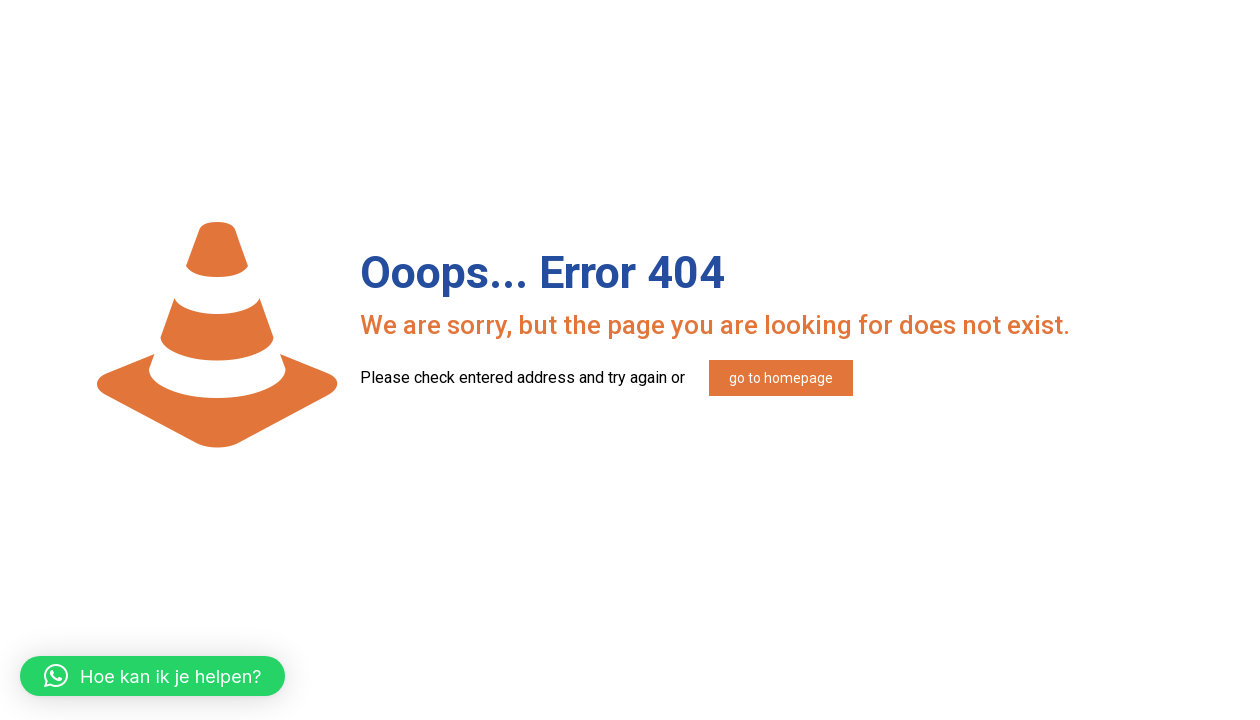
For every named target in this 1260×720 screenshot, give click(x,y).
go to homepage (781, 378)
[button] (152, 676)
